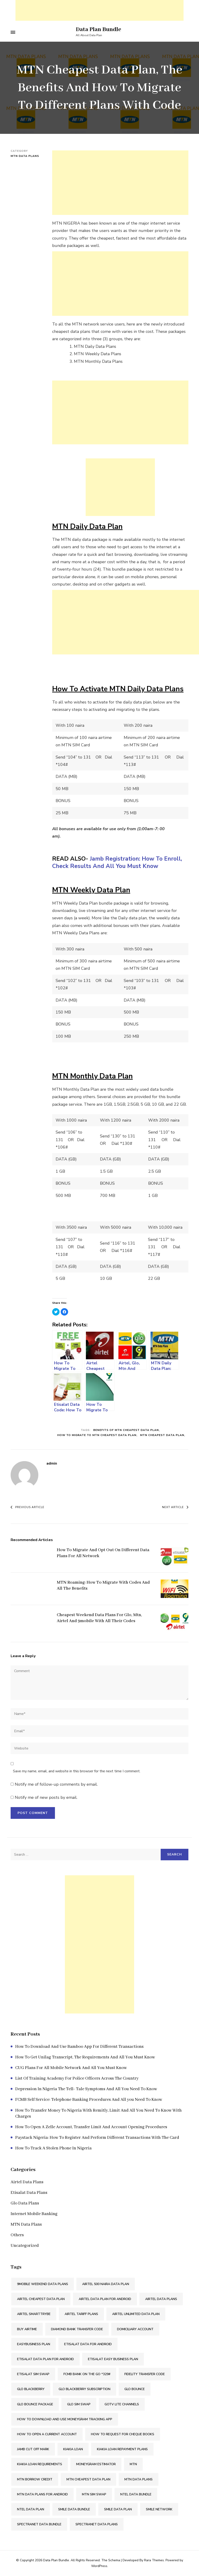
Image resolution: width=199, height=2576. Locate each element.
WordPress (99, 2566)
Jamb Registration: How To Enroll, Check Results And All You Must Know (117, 862)
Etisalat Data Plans (29, 2192)
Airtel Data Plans (27, 2182)
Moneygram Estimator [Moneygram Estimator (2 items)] (96, 2464)
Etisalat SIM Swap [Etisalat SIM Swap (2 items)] (33, 2374)
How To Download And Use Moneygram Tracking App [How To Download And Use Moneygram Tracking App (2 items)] (64, 2419)
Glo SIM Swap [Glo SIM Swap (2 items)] (78, 2404)
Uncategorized (25, 2245)
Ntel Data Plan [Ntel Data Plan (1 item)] (30, 2509)
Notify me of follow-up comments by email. (56, 1784)
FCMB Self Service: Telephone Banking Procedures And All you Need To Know (88, 2099)
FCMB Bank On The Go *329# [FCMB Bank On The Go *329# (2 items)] (86, 2374)
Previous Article (27, 1507)
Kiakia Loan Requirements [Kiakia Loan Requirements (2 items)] (39, 2464)
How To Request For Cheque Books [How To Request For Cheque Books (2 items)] (122, 2434)
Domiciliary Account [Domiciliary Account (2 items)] (135, 2329)
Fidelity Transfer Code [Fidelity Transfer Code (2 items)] (144, 2374)
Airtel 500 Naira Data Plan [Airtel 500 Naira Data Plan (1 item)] (105, 2284)
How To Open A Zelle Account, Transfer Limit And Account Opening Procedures (91, 2127)
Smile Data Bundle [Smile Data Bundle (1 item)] (74, 2509)
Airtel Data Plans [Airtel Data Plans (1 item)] (161, 2299)
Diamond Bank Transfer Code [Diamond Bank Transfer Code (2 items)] (77, 2329)
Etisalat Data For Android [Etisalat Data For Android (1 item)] (88, 2344)
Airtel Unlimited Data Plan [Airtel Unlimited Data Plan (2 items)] (136, 2314)
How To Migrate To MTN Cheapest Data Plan (96, 1435)
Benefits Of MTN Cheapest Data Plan (126, 1430)
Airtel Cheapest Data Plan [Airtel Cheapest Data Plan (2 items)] (41, 2299)
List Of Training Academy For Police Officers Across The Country (77, 2078)
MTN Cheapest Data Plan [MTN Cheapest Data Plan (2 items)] (88, 2479)
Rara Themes (154, 2560)
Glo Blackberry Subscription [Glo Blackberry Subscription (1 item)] (84, 2389)
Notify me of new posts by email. (46, 1797)
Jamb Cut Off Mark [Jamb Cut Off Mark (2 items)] (33, 2449)
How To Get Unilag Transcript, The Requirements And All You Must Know (85, 2057)
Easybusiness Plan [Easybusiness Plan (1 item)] (33, 2344)
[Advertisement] (99, 10)
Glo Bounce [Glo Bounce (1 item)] (134, 2389)
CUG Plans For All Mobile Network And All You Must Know (71, 2068)
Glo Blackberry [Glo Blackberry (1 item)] (31, 2389)
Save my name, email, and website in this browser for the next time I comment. (76, 1771)
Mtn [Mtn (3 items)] (133, 2464)
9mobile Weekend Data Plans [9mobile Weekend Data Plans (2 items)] (42, 2284)
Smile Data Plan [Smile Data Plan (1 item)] (118, 2509)
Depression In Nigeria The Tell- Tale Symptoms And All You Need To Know (86, 2089)
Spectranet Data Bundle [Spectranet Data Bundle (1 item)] (39, 2524)
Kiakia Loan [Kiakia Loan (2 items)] (73, 2449)
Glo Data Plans (25, 2203)
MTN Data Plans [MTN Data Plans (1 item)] (138, 2479)
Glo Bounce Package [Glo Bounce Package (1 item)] (35, 2404)
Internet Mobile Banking (34, 2214)
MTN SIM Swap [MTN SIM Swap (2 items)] (94, 2494)
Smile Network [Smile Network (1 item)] (159, 2509)
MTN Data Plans (25, 156)
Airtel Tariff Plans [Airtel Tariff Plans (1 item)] (81, 2314)
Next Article (175, 1507)
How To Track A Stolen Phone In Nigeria (53, 2148)
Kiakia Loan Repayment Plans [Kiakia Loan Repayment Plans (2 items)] (122, 2449)
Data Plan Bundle (98, 29)
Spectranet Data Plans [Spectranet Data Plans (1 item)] (96, 2524)
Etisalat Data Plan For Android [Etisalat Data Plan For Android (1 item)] (45, 2359)
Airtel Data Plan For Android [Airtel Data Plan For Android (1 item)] (105, 2299)
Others (17, 2235)
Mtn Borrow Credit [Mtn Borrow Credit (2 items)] (34, 2479)
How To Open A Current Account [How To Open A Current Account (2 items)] (47, 2434)
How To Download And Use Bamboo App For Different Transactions (79, 2046)
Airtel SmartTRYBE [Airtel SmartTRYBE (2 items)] (34, 2314)
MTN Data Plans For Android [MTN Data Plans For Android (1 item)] (42, 2494)
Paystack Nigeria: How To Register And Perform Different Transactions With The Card (97, 2137)
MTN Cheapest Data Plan (162, 1435)
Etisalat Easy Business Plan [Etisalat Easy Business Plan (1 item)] (113, 2359)
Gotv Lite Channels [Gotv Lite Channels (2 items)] (122, 2404)
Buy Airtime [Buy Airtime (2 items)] (27, 2329)
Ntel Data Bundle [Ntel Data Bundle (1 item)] (135, 2494)
